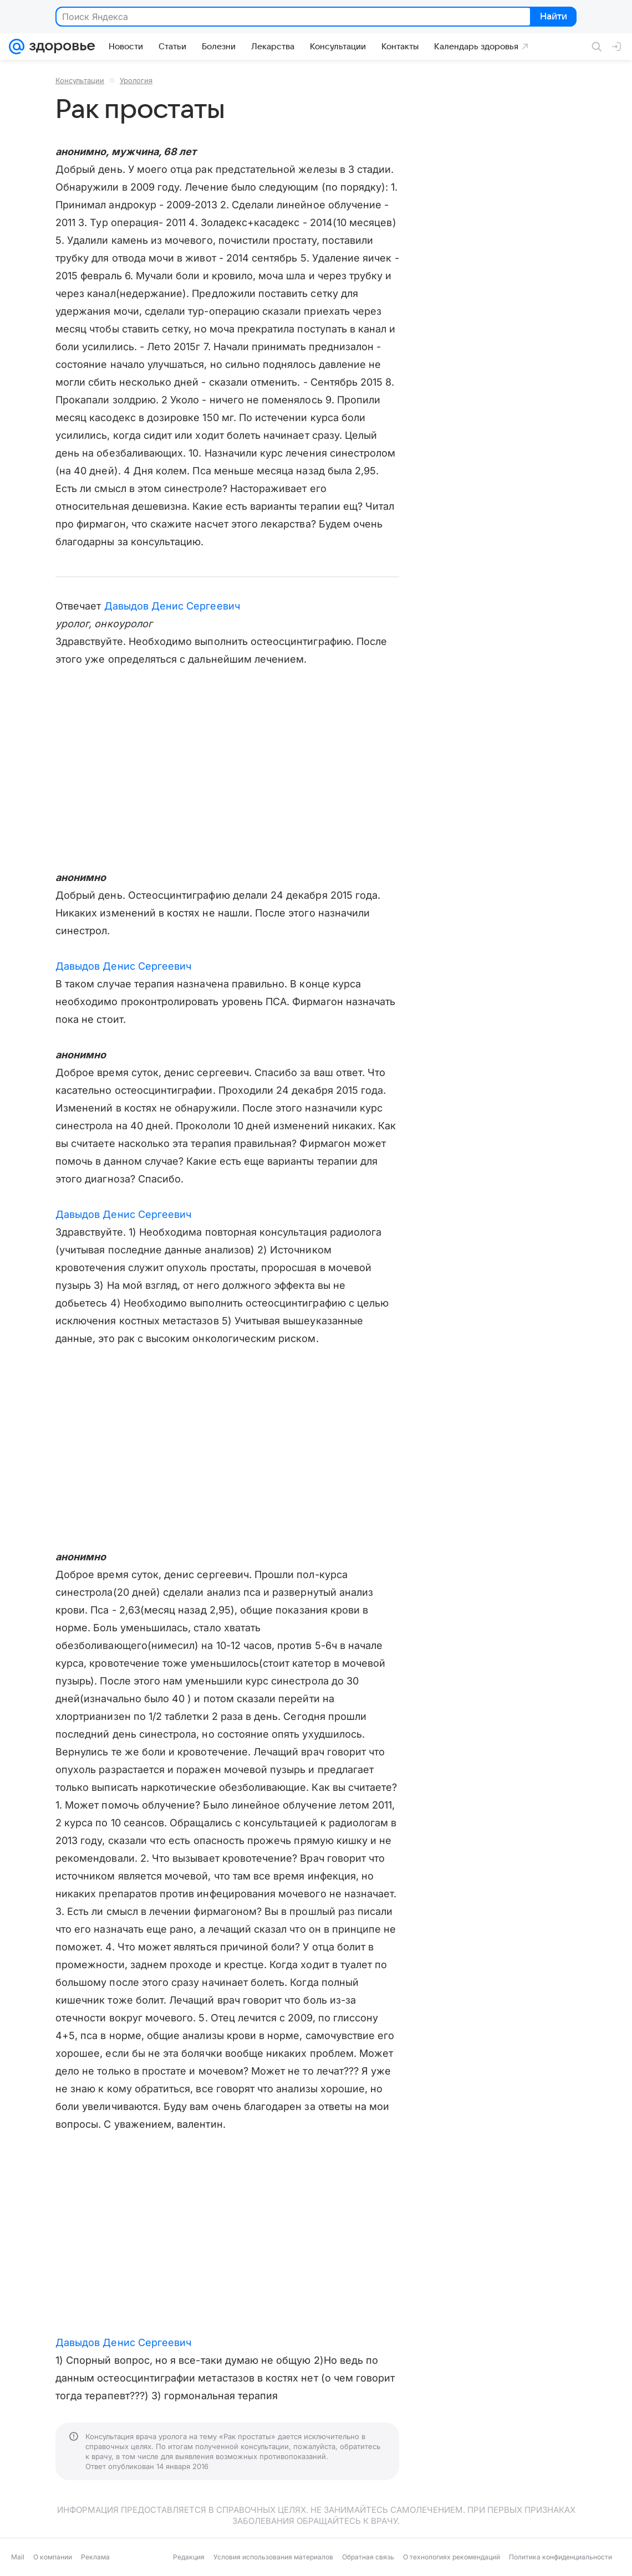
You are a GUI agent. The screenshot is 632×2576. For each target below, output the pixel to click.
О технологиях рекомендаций (451, 2557)
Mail (17, 2557)
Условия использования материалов (273, 2557)
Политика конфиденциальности (560, 2557)
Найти (552, 17)
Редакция (189, 2557)
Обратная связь (368, 2557)
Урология (136, 80)
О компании (52, 2557)
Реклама (95, 2557)
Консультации (79, 80)
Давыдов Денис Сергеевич (172, 606)
